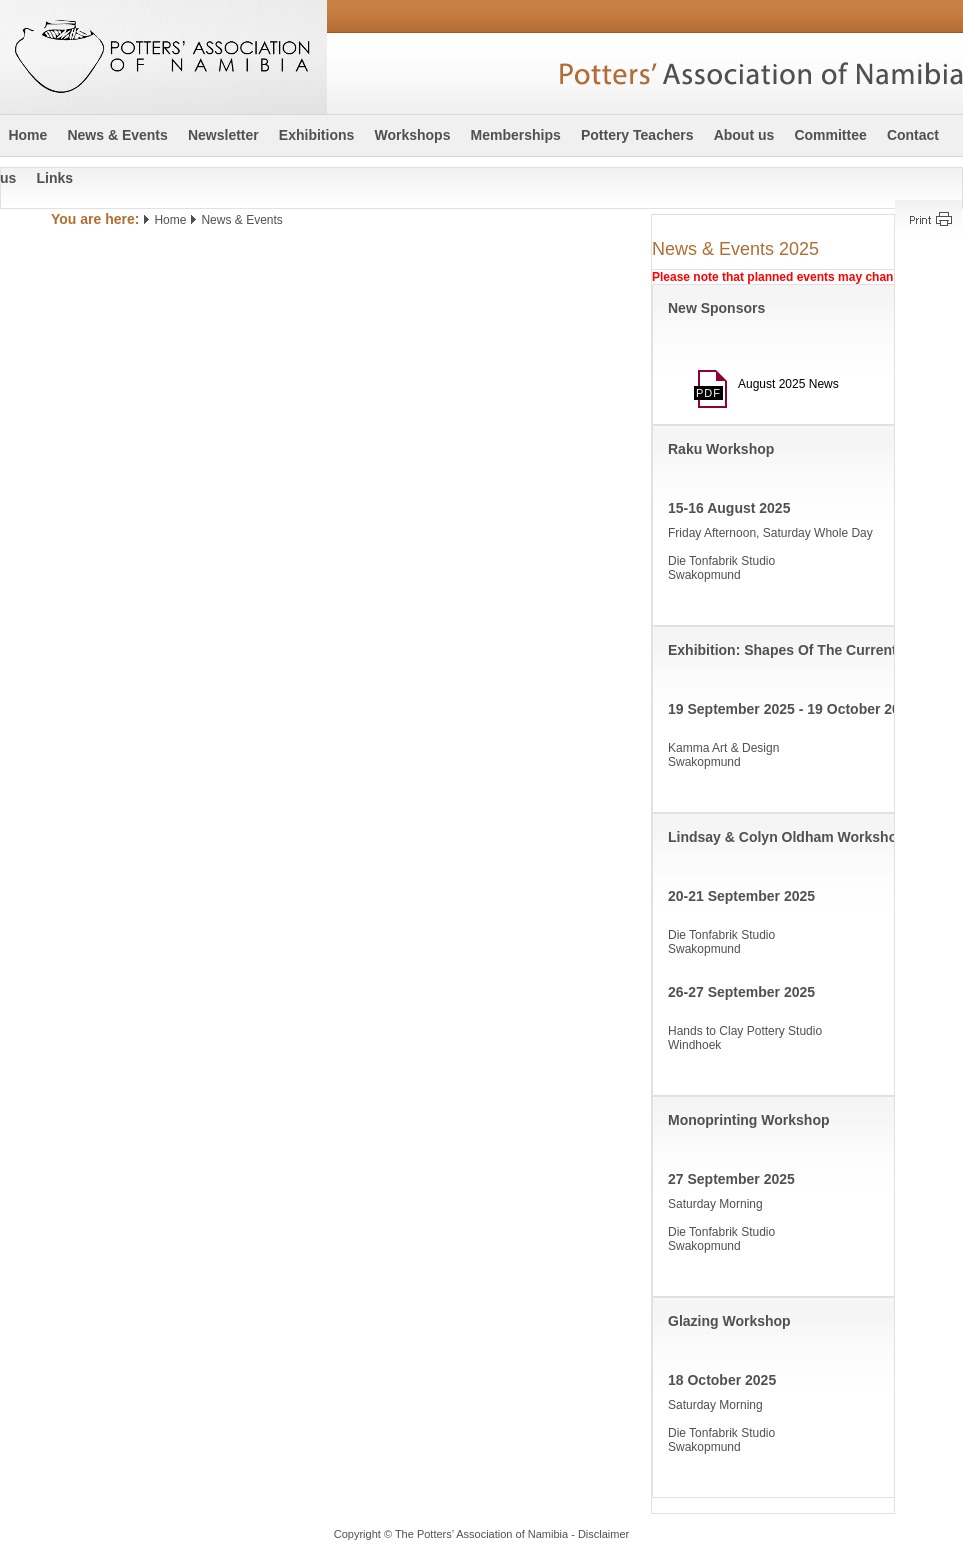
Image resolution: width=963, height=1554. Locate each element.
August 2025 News (777, 384)
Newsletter (223, 135)
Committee (830, 135)
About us (744, 135)
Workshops (412, 135)
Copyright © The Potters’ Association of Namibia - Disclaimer (481, 1534)
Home (27, 135)
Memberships (516, 135)
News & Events (117, 135)
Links (54, 178)
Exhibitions (316, 135)
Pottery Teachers (637, 135)
